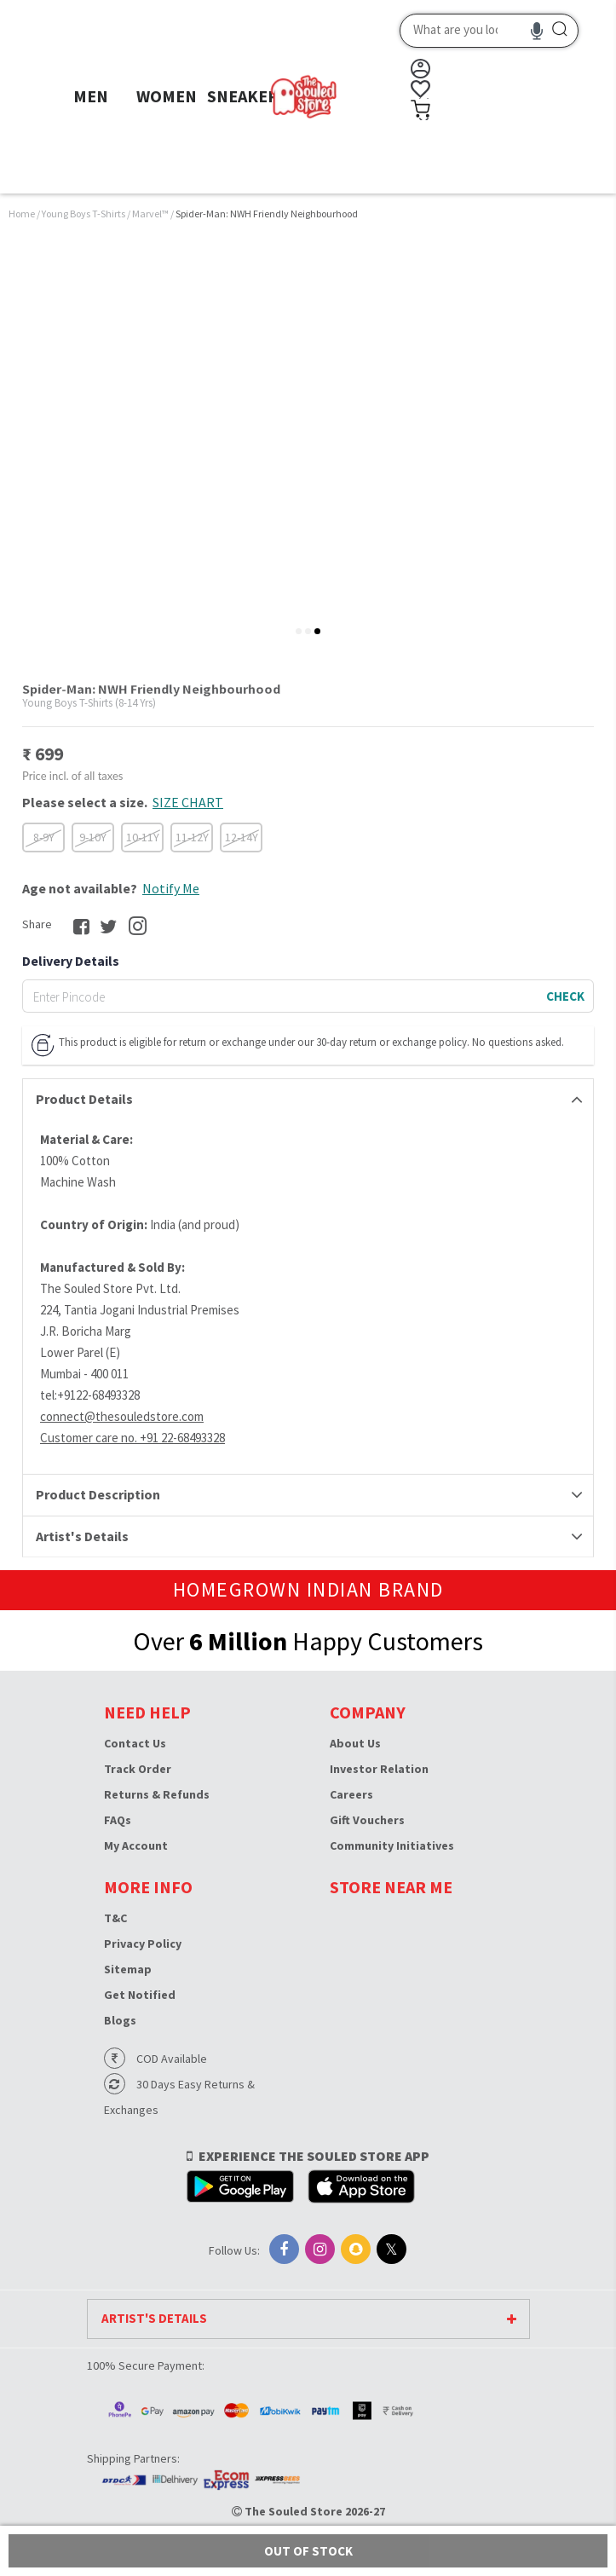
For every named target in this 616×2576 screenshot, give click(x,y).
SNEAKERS (247, 96)
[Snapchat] (356, 2249)
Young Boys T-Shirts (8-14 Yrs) (89, 703)
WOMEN (166, 96)
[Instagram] (320, 2249)
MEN (90, 96)
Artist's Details (82, 1536)
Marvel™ (151, 213)
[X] (391, 2249)
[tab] (298, 631)
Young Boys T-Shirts (84, 213)
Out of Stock (308, 2551)
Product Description (98, 1494)
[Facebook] (284, 2249)
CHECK (565, 996)
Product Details (84, 1098)
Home (22, 213)
